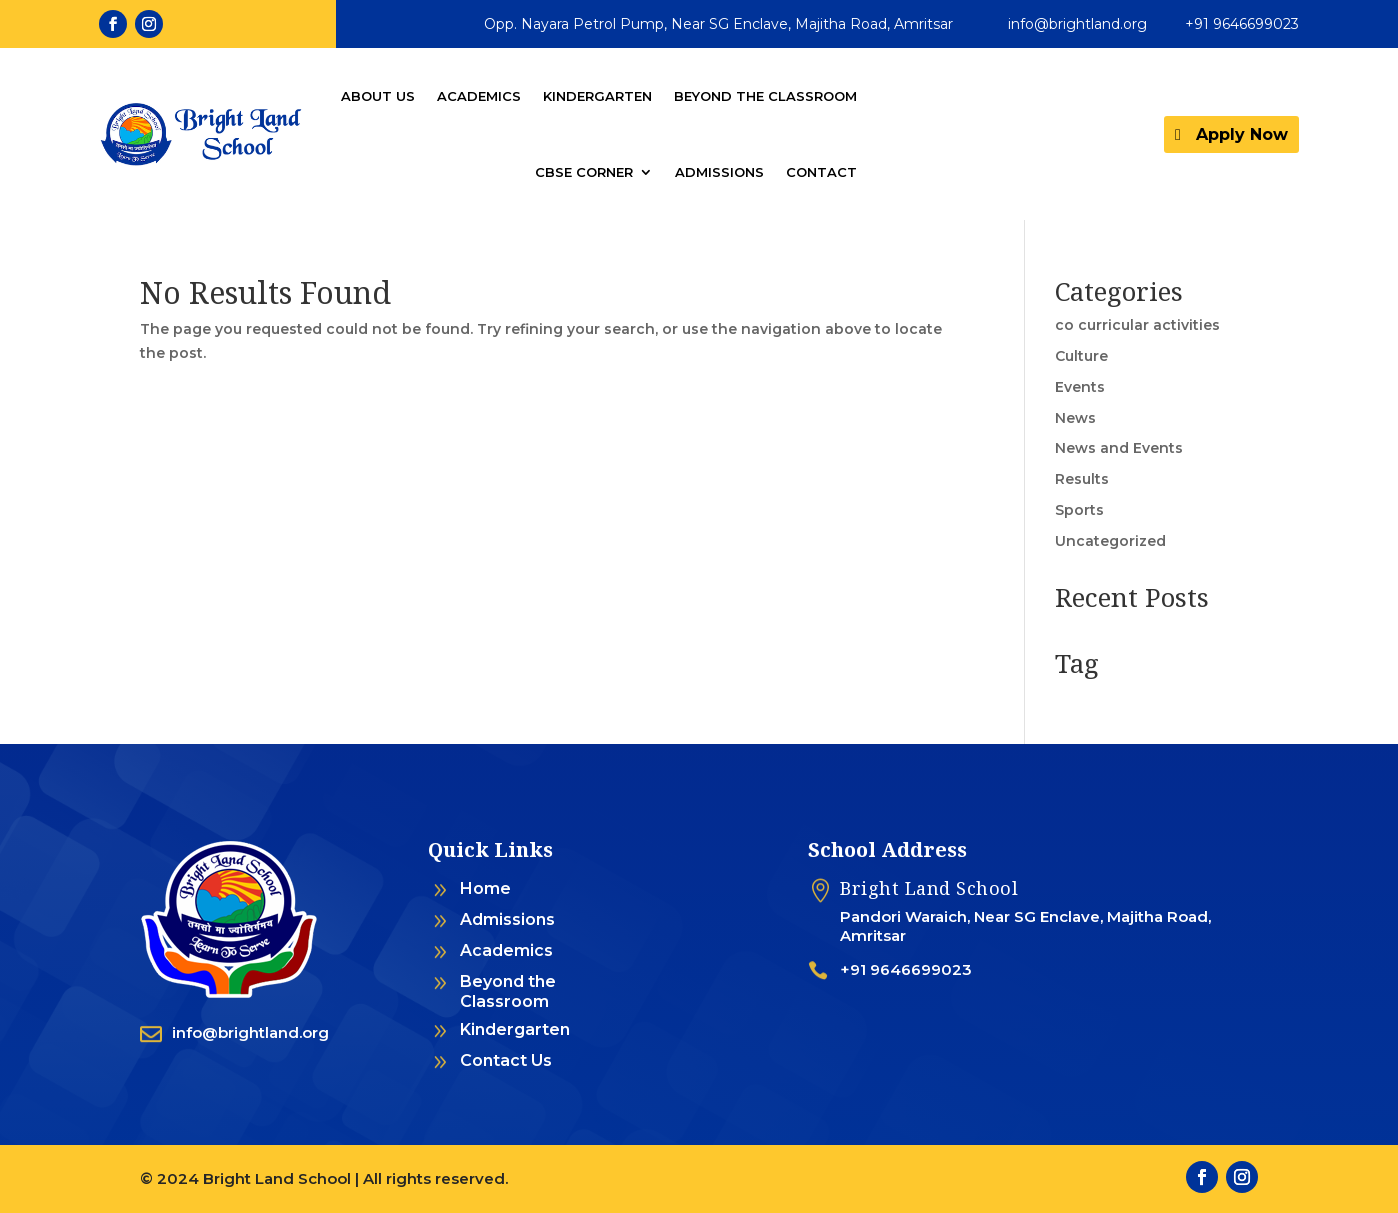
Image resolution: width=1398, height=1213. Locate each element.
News (1075, 418)
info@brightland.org (1077, 24)
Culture (1081, 356)
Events (1080, 387)
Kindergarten (597, 96)
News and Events (1119, 448)
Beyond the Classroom (765, 96)
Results (1082, 479)
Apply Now (1242, 134)
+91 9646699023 (1242, 24)
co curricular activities (1137, 325)
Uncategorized (1110, 541)
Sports (1079, 510)
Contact (821, 172)
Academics (479, 96)
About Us (378, 96)
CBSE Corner (584, 172)
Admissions (719, 172)
